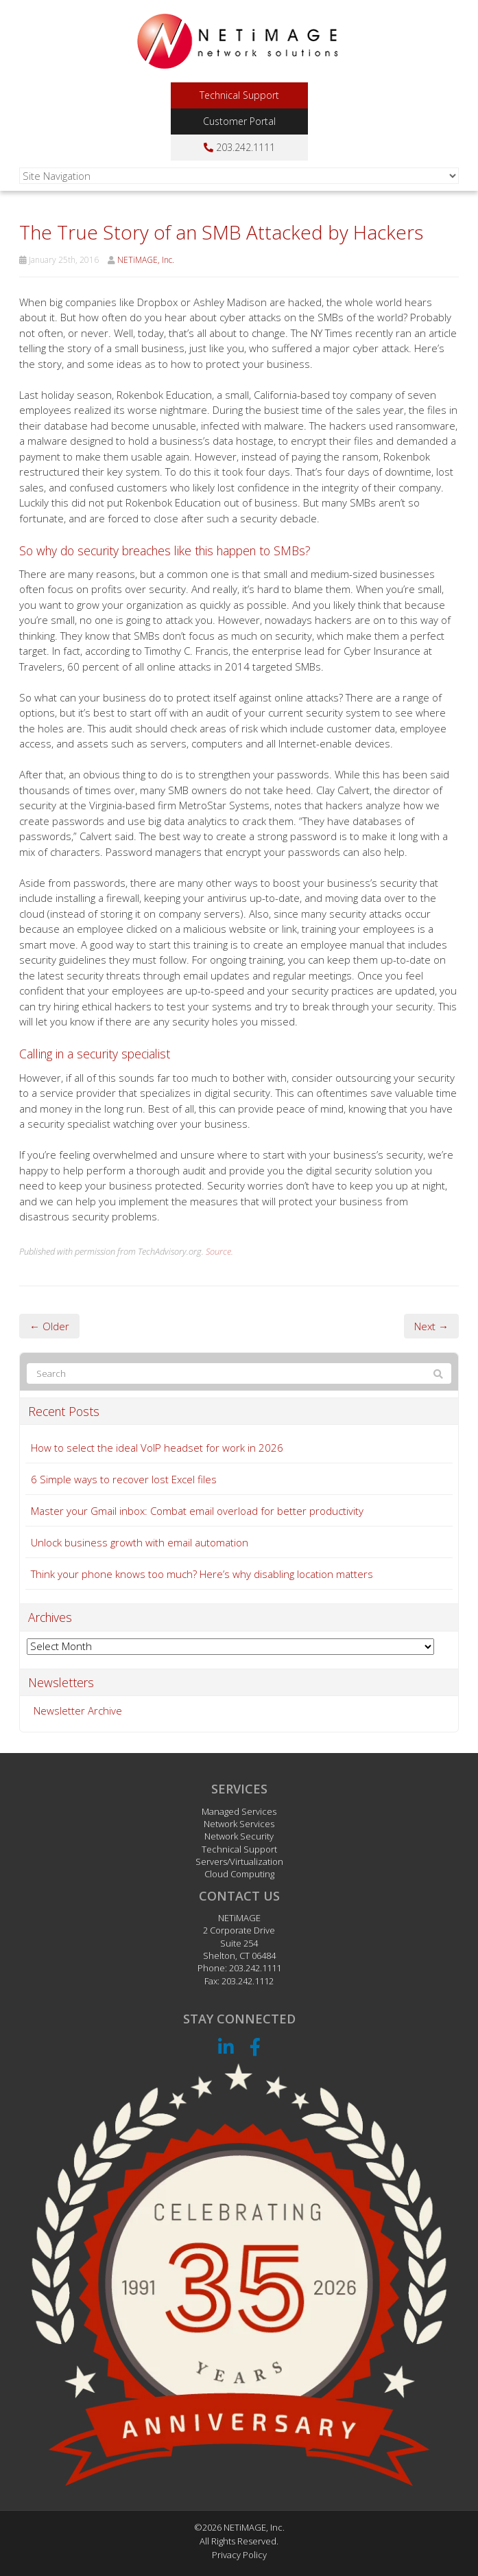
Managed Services (239, 1811)
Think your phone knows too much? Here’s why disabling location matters (202, 1574)
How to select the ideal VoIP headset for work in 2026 (157, 1447)
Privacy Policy (239, 2555)
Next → (431, 1326)
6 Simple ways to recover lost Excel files (124, 1479)
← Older (49, 1326)
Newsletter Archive (78, 1710)
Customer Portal (239, 121)
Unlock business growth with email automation (139, 1542)
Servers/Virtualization (239, 1861)
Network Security (239, 1836)
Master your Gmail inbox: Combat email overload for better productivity (197, 1511)
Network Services (239, 1824)
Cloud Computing (239, 1874)
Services (239, 1788)
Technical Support (239, 95)
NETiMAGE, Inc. (145, 260)
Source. (219, 1251)
